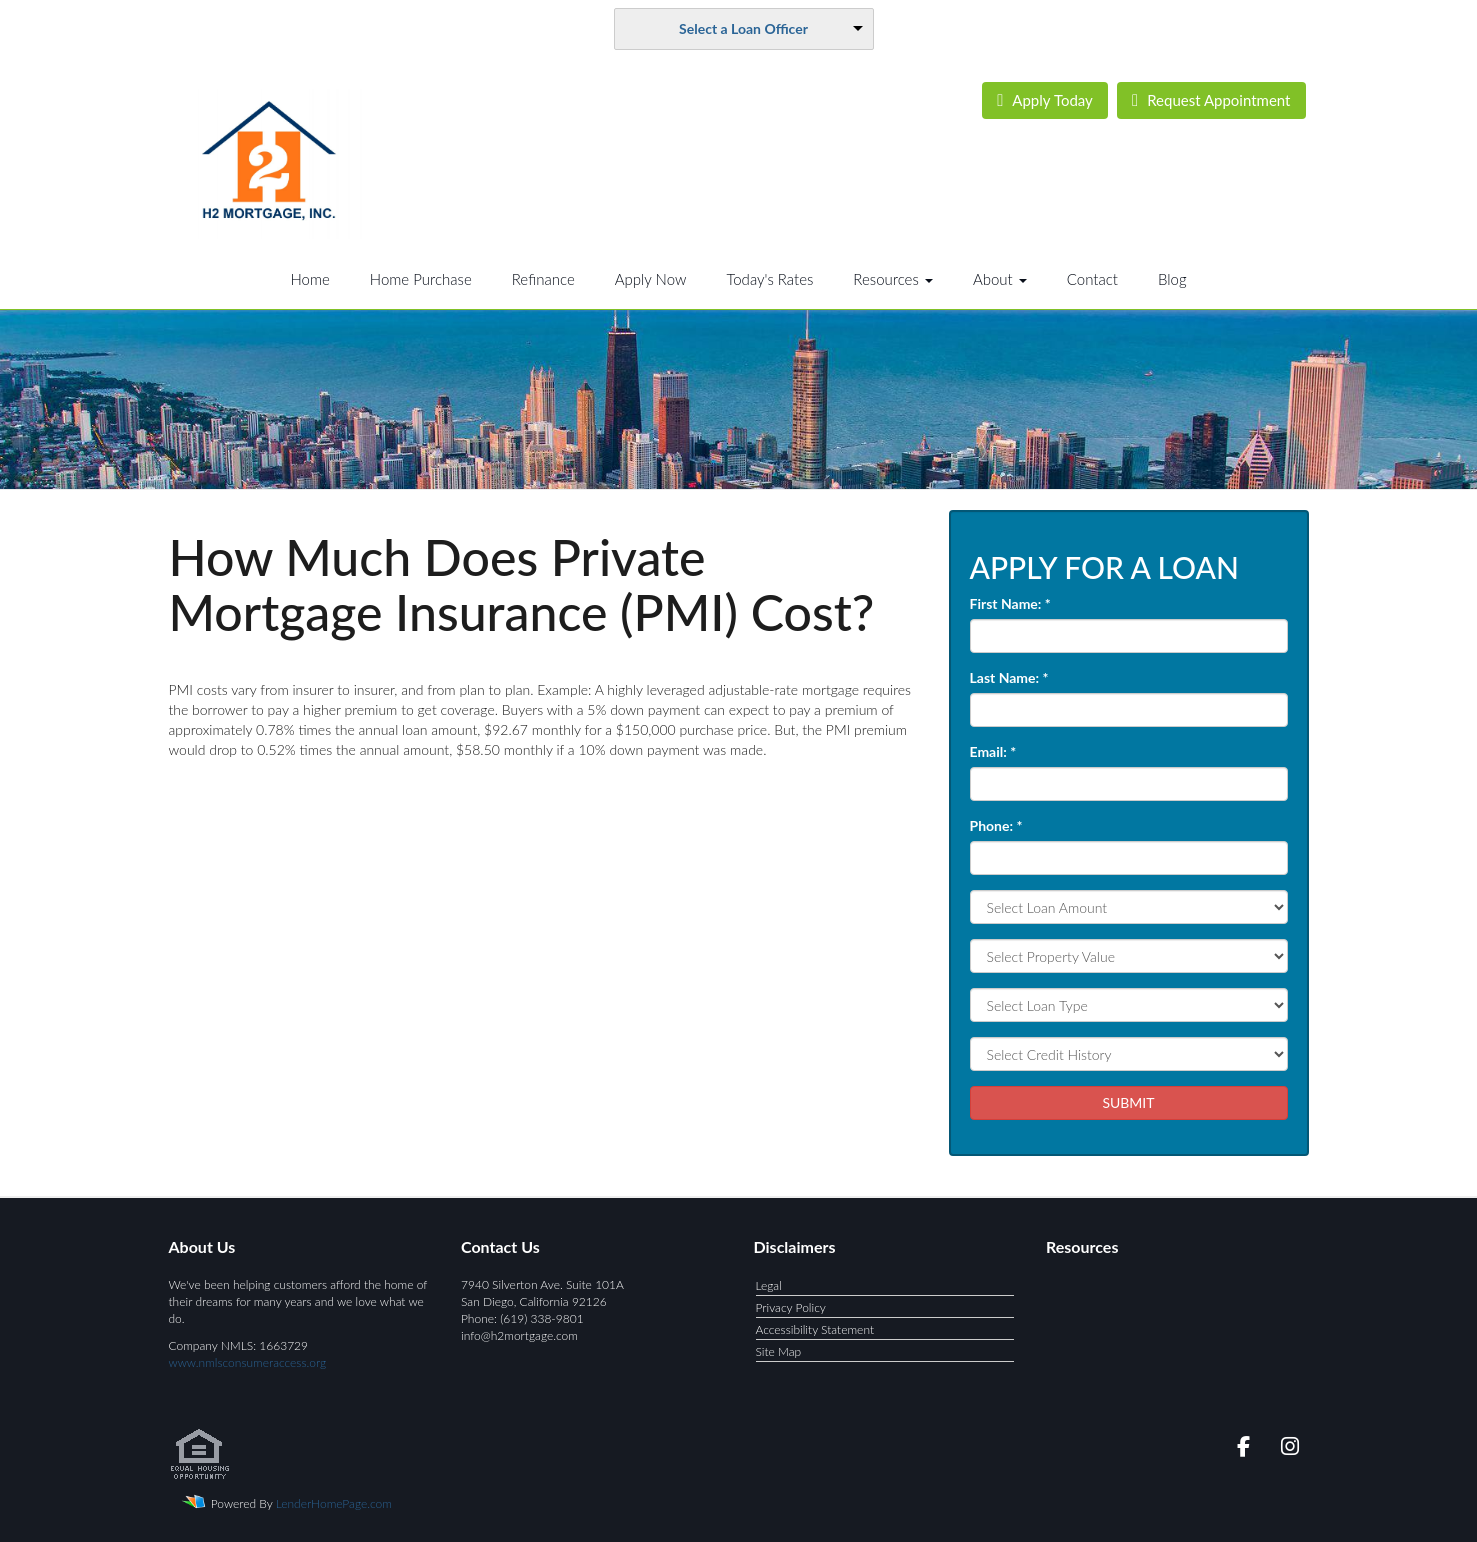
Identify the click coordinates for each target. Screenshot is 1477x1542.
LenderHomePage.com (334, 1503)
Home (309, 279)
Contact (1092, 279)
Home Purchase (421, 279)
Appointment (1211, 100)
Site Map (779, 1351)
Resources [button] (893, 279)
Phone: (996, 825)
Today (1045, 100)
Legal (769, 1285)
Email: (993, 751)
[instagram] (1286, 1449)
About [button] (1000, 279)
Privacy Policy (791, 1307)
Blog (1172, 279)
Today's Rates (769, 279)
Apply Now (651, 279)
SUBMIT (1128, 1102)
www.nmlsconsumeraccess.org (248, 1362)
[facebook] (1237, 1449)
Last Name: (1009, 677)
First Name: (1010, 603)
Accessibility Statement (815, 1329)
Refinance (543, 279)
